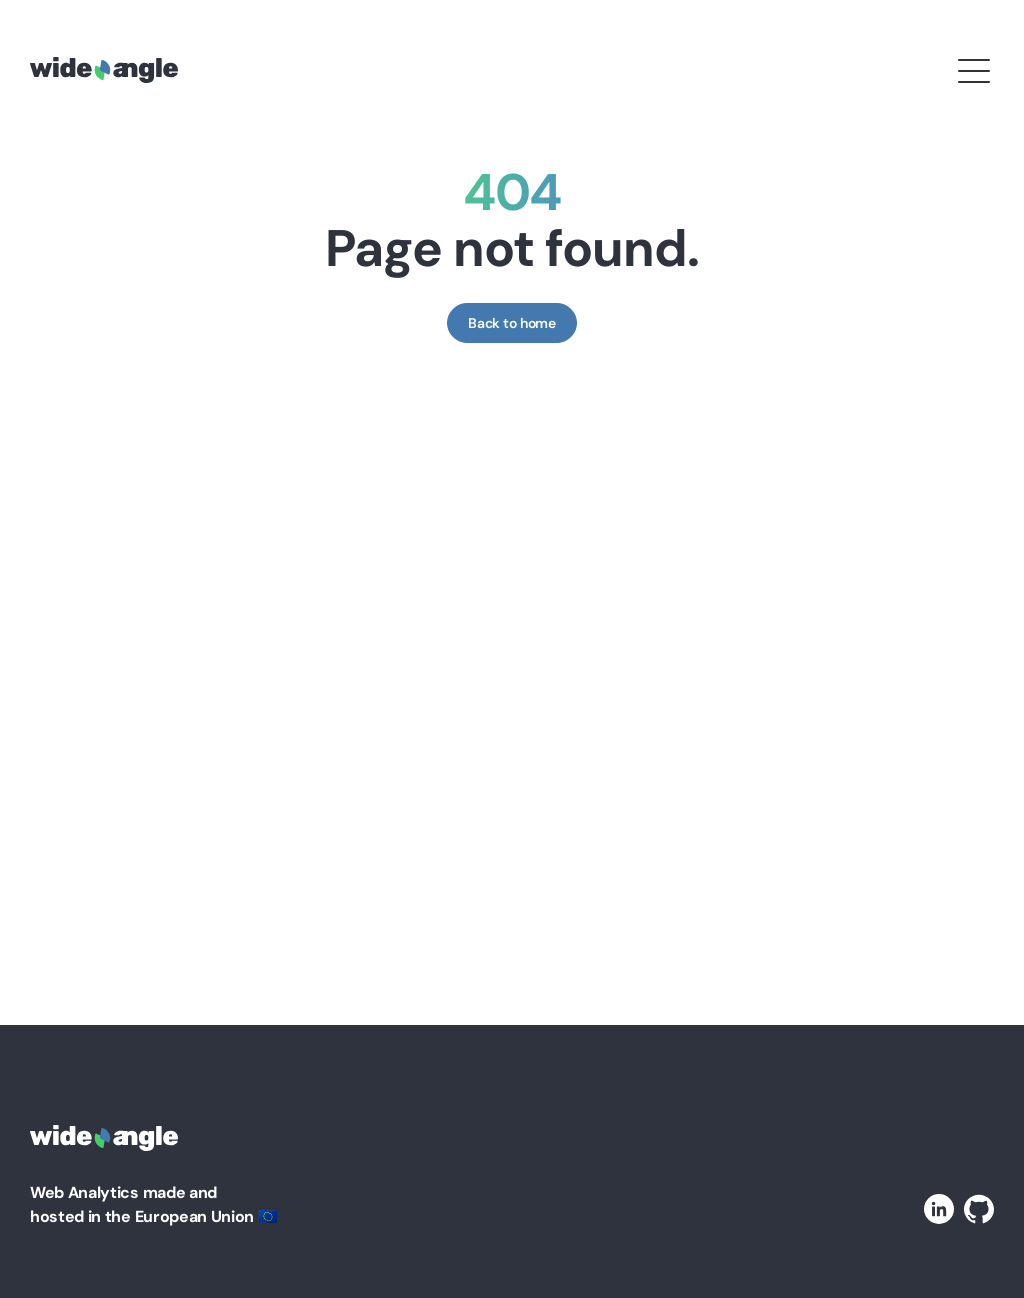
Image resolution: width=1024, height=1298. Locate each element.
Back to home (512, 323)
